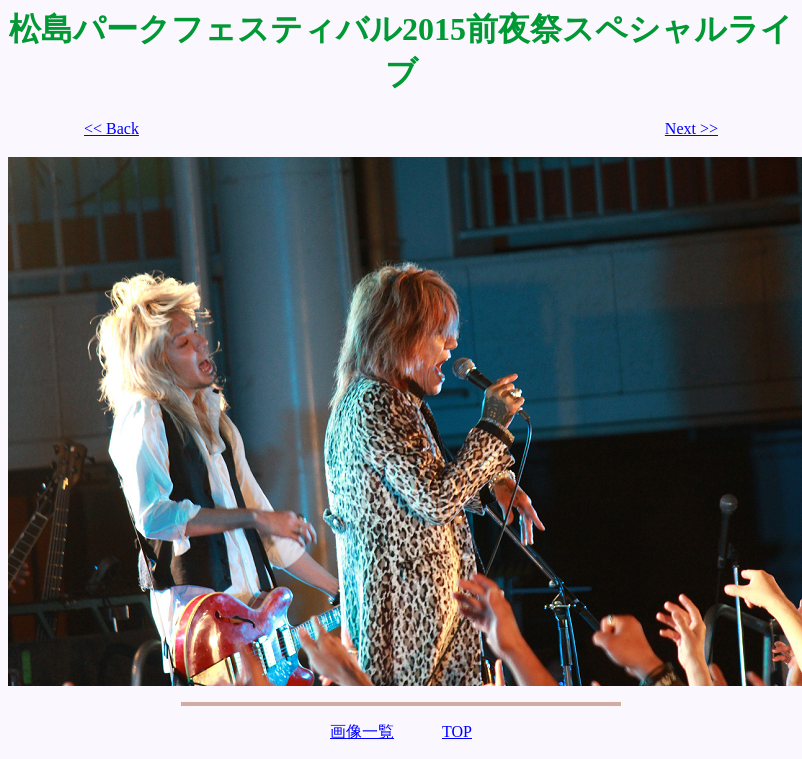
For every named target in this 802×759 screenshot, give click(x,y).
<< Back (111, 128)
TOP (457, 731)
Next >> (691, 128)
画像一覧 (362, 731)
